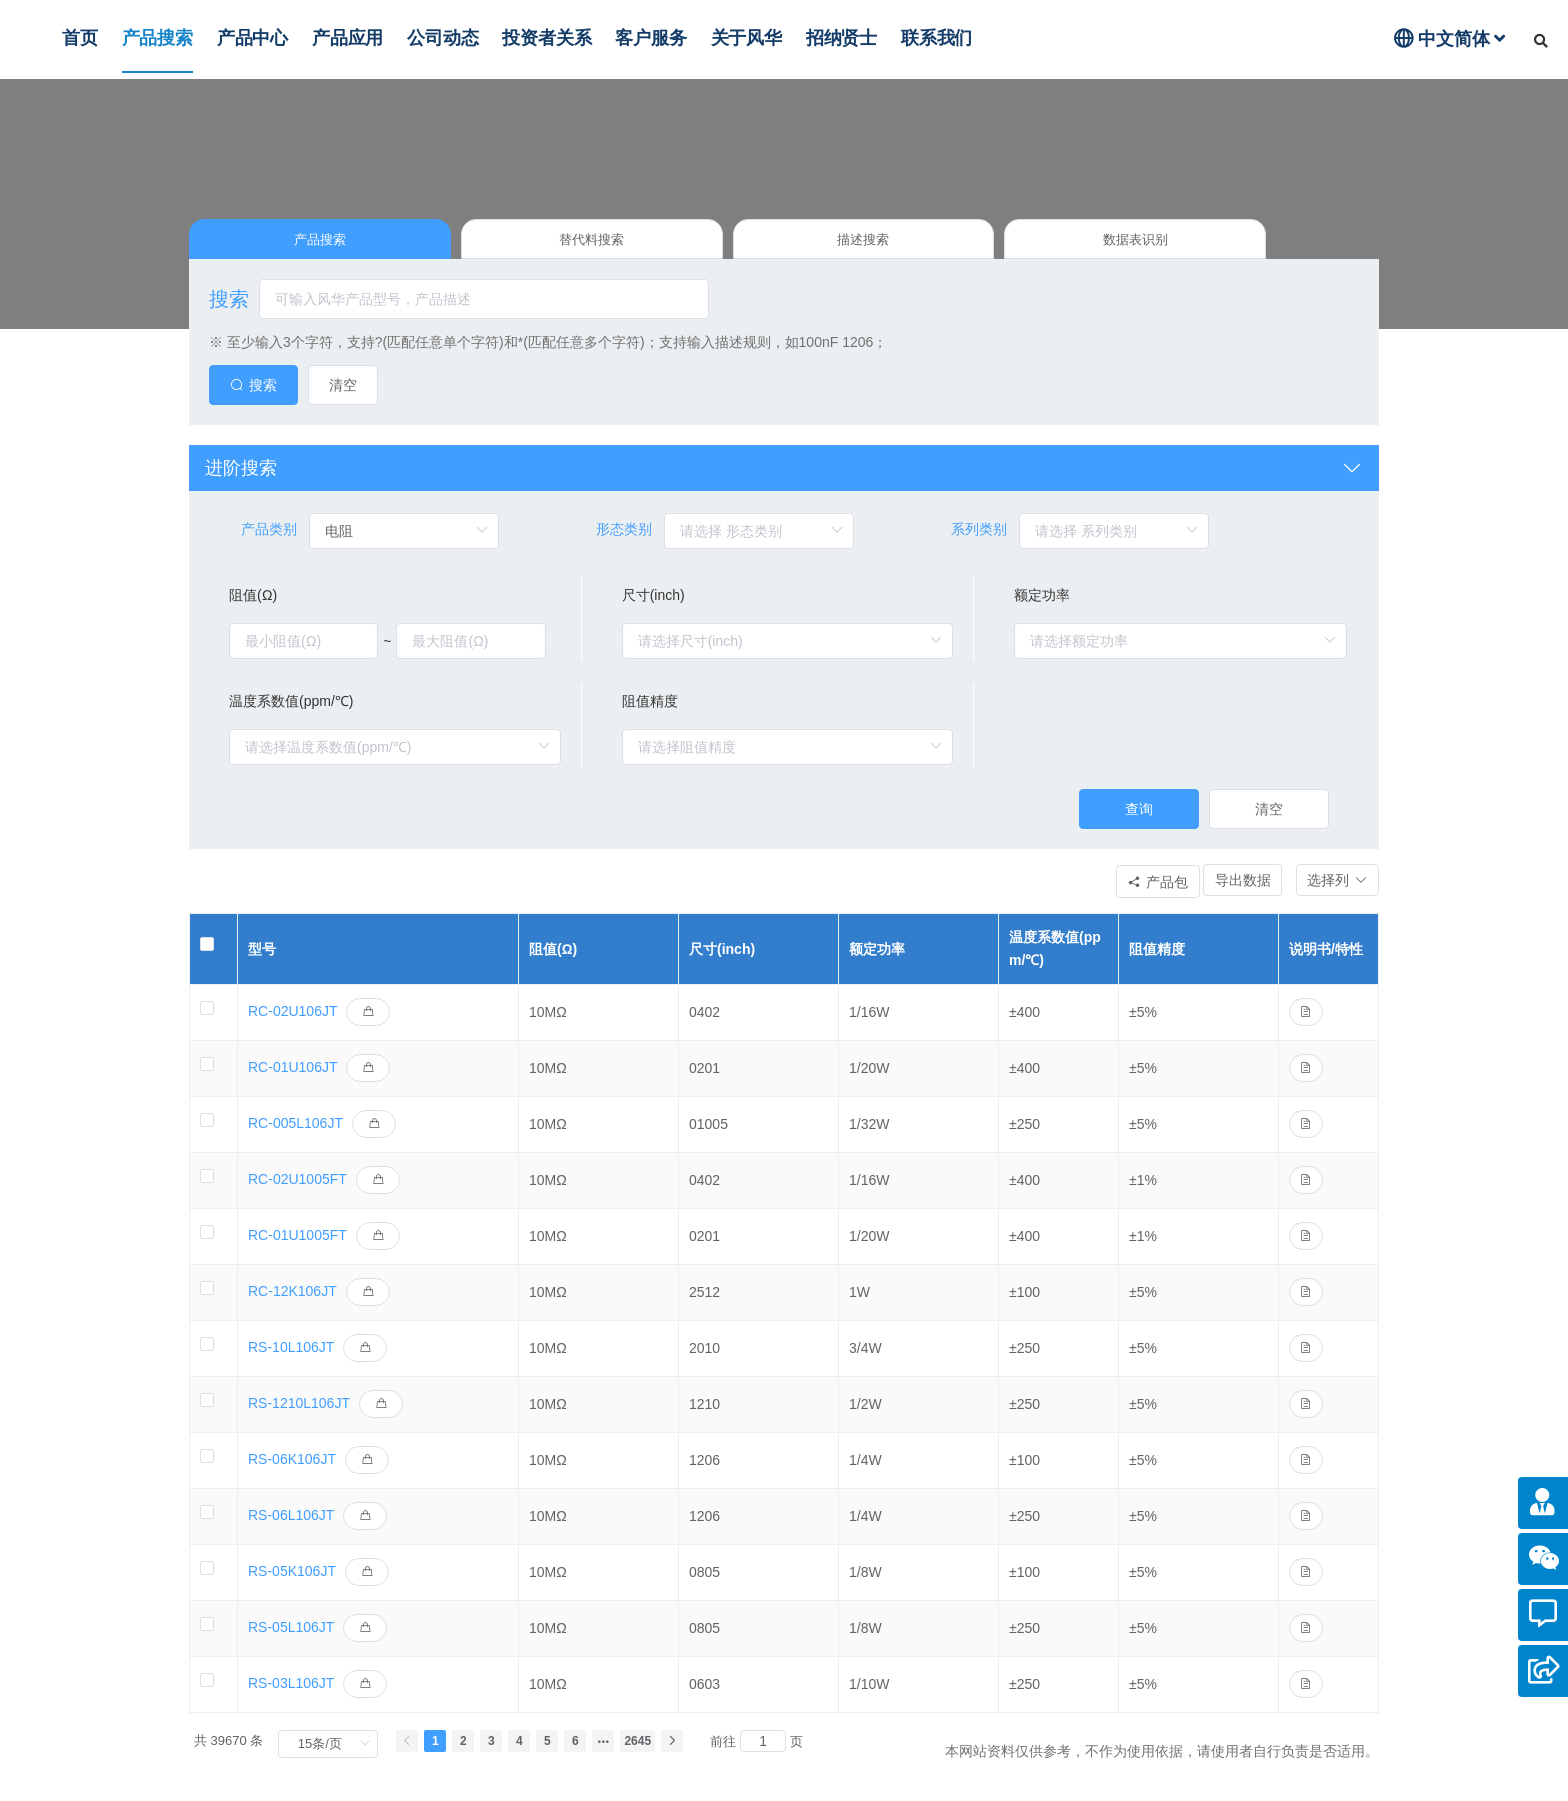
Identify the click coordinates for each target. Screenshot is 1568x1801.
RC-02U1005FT (297, 1197)
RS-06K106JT (292, 1477)
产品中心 (252, 38)
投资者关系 (546, 38)
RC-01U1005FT (297, 1253)
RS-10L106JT (291, 1365)
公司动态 (442, 38)
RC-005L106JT (295, 1141)
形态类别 (624, 539)
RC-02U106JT (292, 1029)
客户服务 (650, 38)
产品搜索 (157, 38)
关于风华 (746, 38)
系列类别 (979, 539)
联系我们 (936, 38)
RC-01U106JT (292, 1085)
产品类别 (269, 539)
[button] (1327, 894)
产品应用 (347, 38)
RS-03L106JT (291, 1701)
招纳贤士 (841, 38)
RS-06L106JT (291, 1533)
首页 (80, 38)
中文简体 (1449, 38)
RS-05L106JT (291, 1645)
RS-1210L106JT (299, 1421)
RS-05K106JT (292, 1589)
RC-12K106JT (292, 1309)
